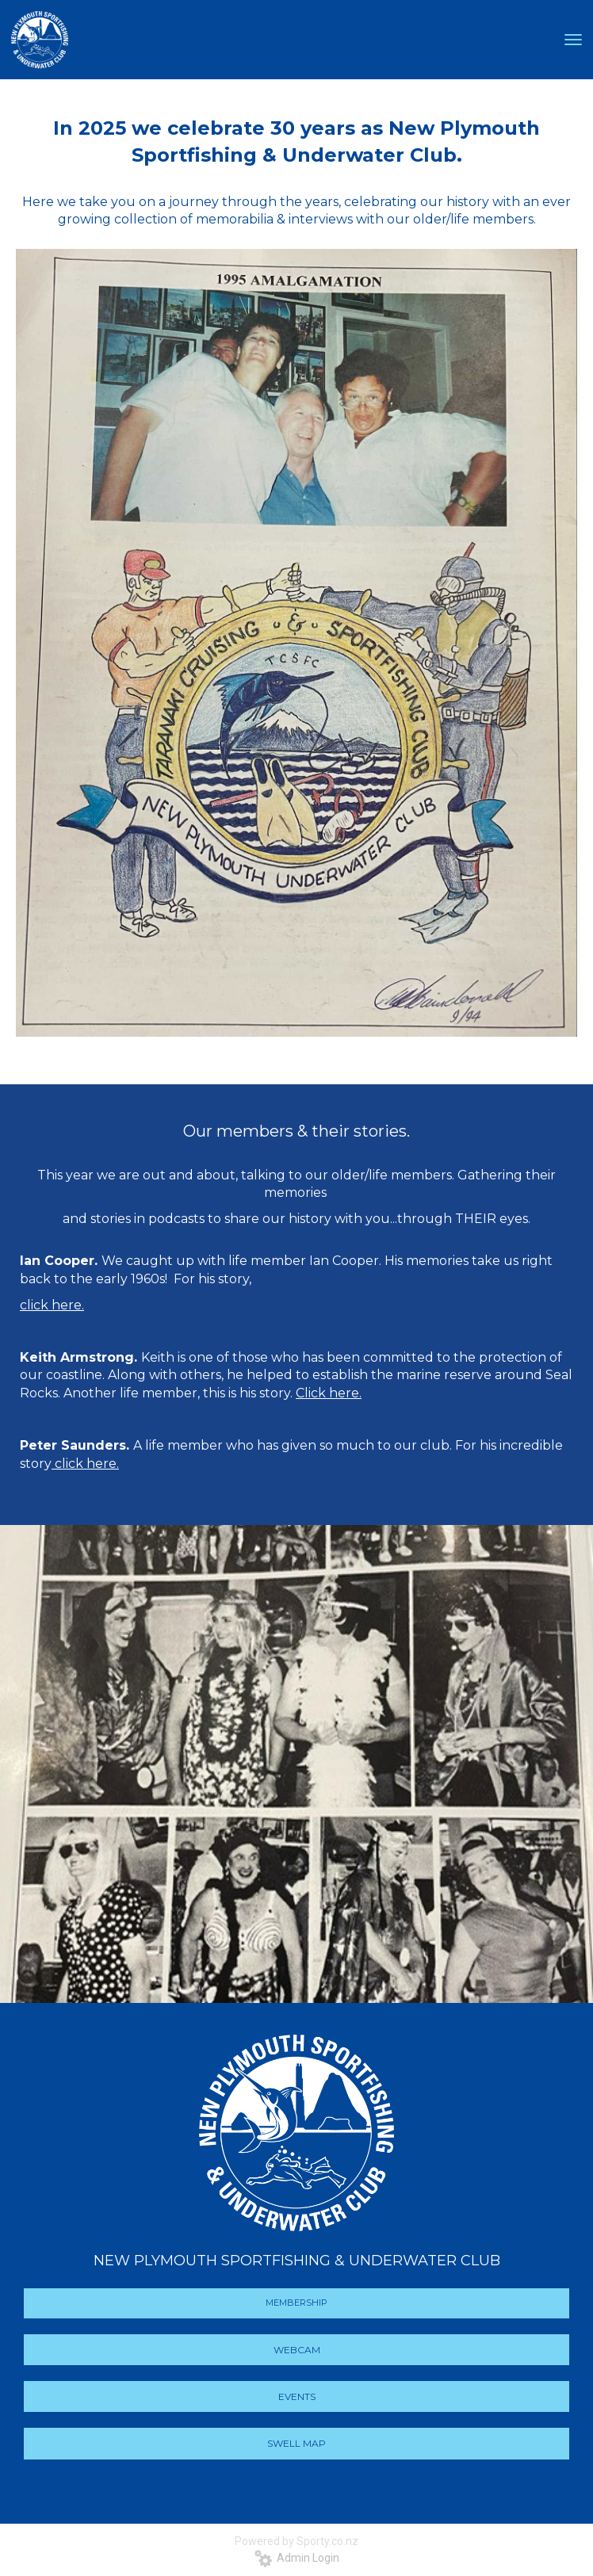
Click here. (329, 1393)
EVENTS (297, 2396)
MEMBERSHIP (296, 2302)
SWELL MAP (296, 2443)
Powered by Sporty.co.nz (296, 2541)
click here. (85, 1463)
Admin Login (296, 2557)
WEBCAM (297, 2350)
